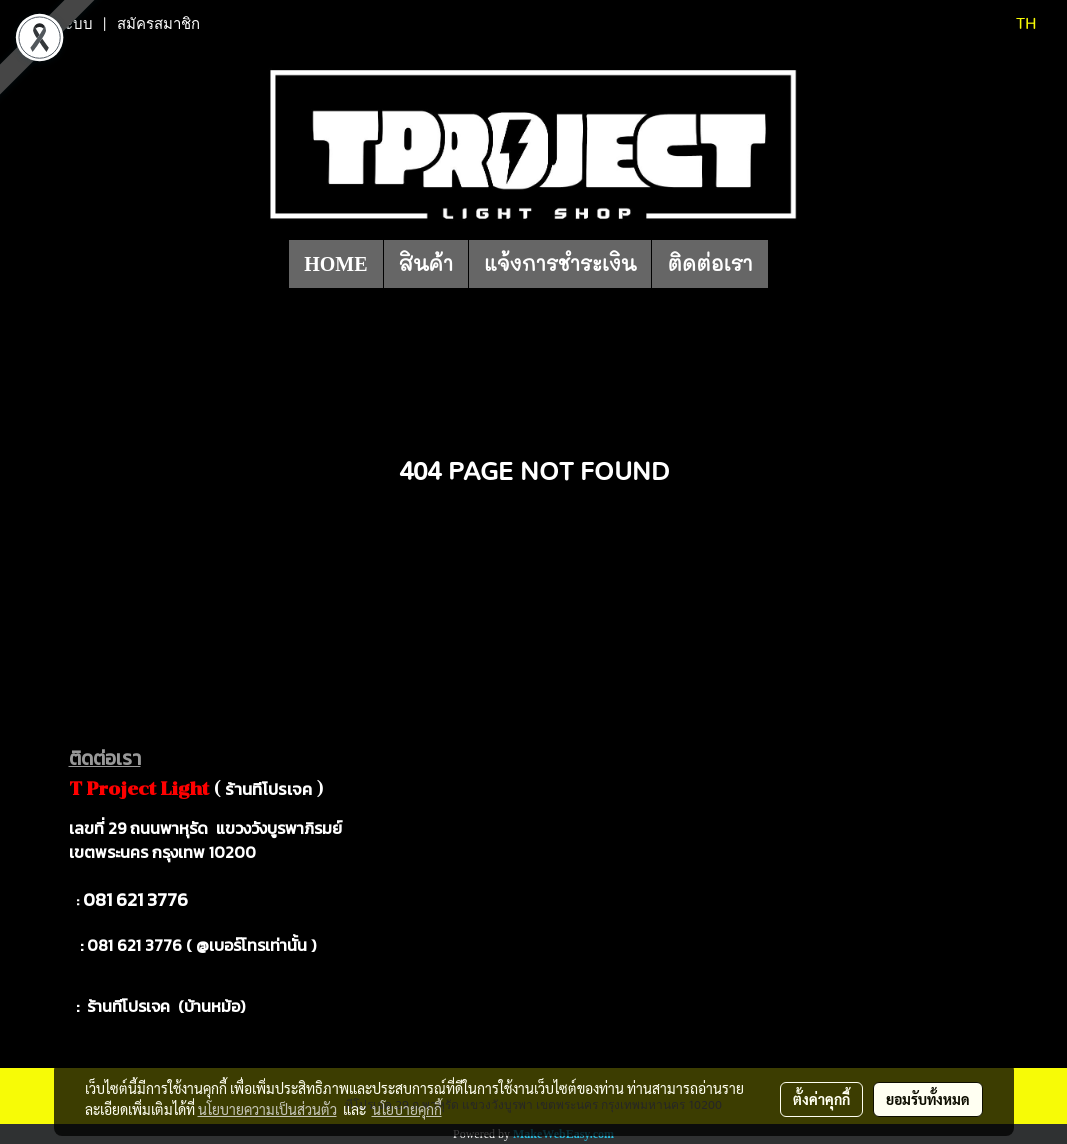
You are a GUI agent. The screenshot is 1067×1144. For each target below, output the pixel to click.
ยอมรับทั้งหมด (928, 1099)
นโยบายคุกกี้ (407, 1109)
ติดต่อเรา (709, 264)
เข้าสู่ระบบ (59, 24)
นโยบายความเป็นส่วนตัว (267, 1109)
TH (1013, 24)
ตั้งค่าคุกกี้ (821, 1099)
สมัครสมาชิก (158, 24)
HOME (335, 264)
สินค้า (426, 264)
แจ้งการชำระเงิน (560, 264)
